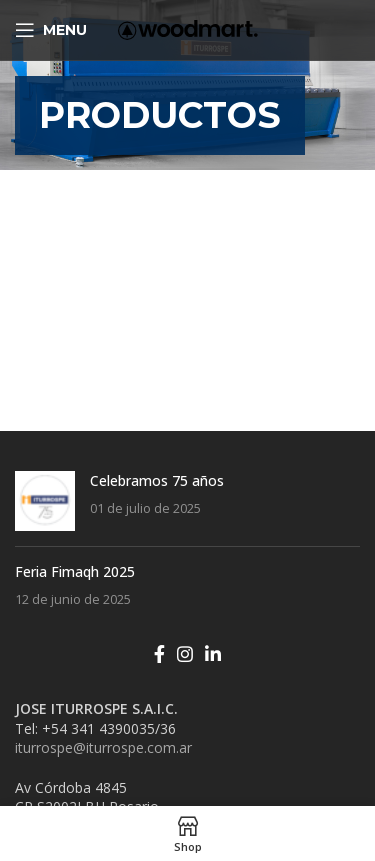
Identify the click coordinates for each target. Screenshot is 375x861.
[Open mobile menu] (51, 30)
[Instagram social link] (185, 654)
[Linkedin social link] (213, 654)
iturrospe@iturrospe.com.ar (103, 747)
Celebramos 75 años (157, 480)
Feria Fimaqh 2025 (75, 571)
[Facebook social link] (159, 654)
